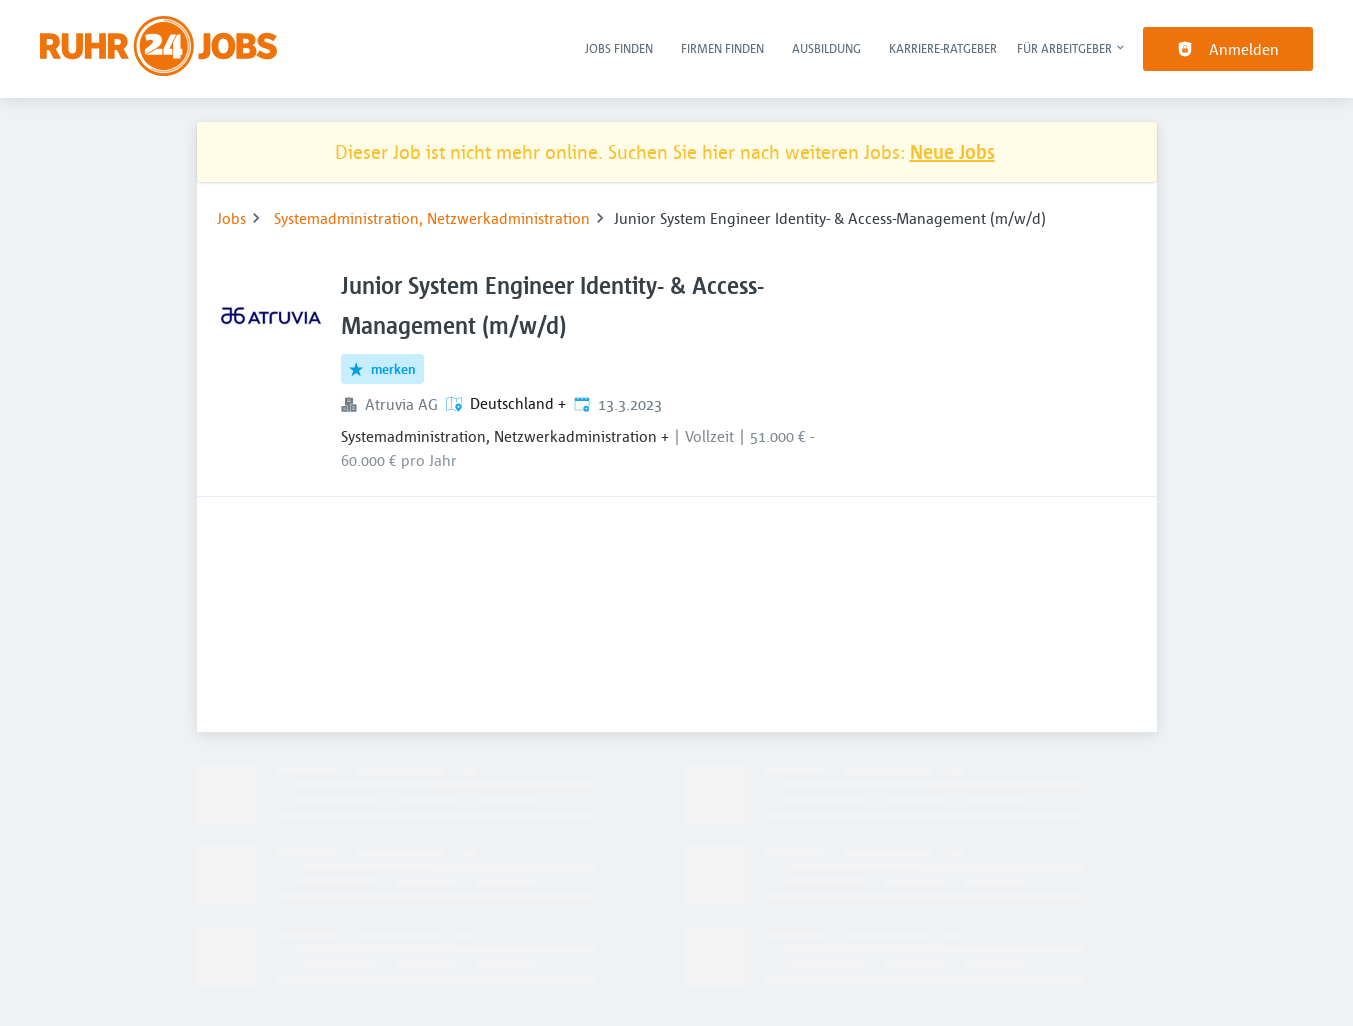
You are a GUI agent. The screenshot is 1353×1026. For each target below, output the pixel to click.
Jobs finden (619, 48)
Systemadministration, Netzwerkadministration (432, 218)
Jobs (231, 218)
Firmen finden (722, 48)
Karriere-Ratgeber (943, 48)
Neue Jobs (952, 151)
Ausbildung (826, 48)
